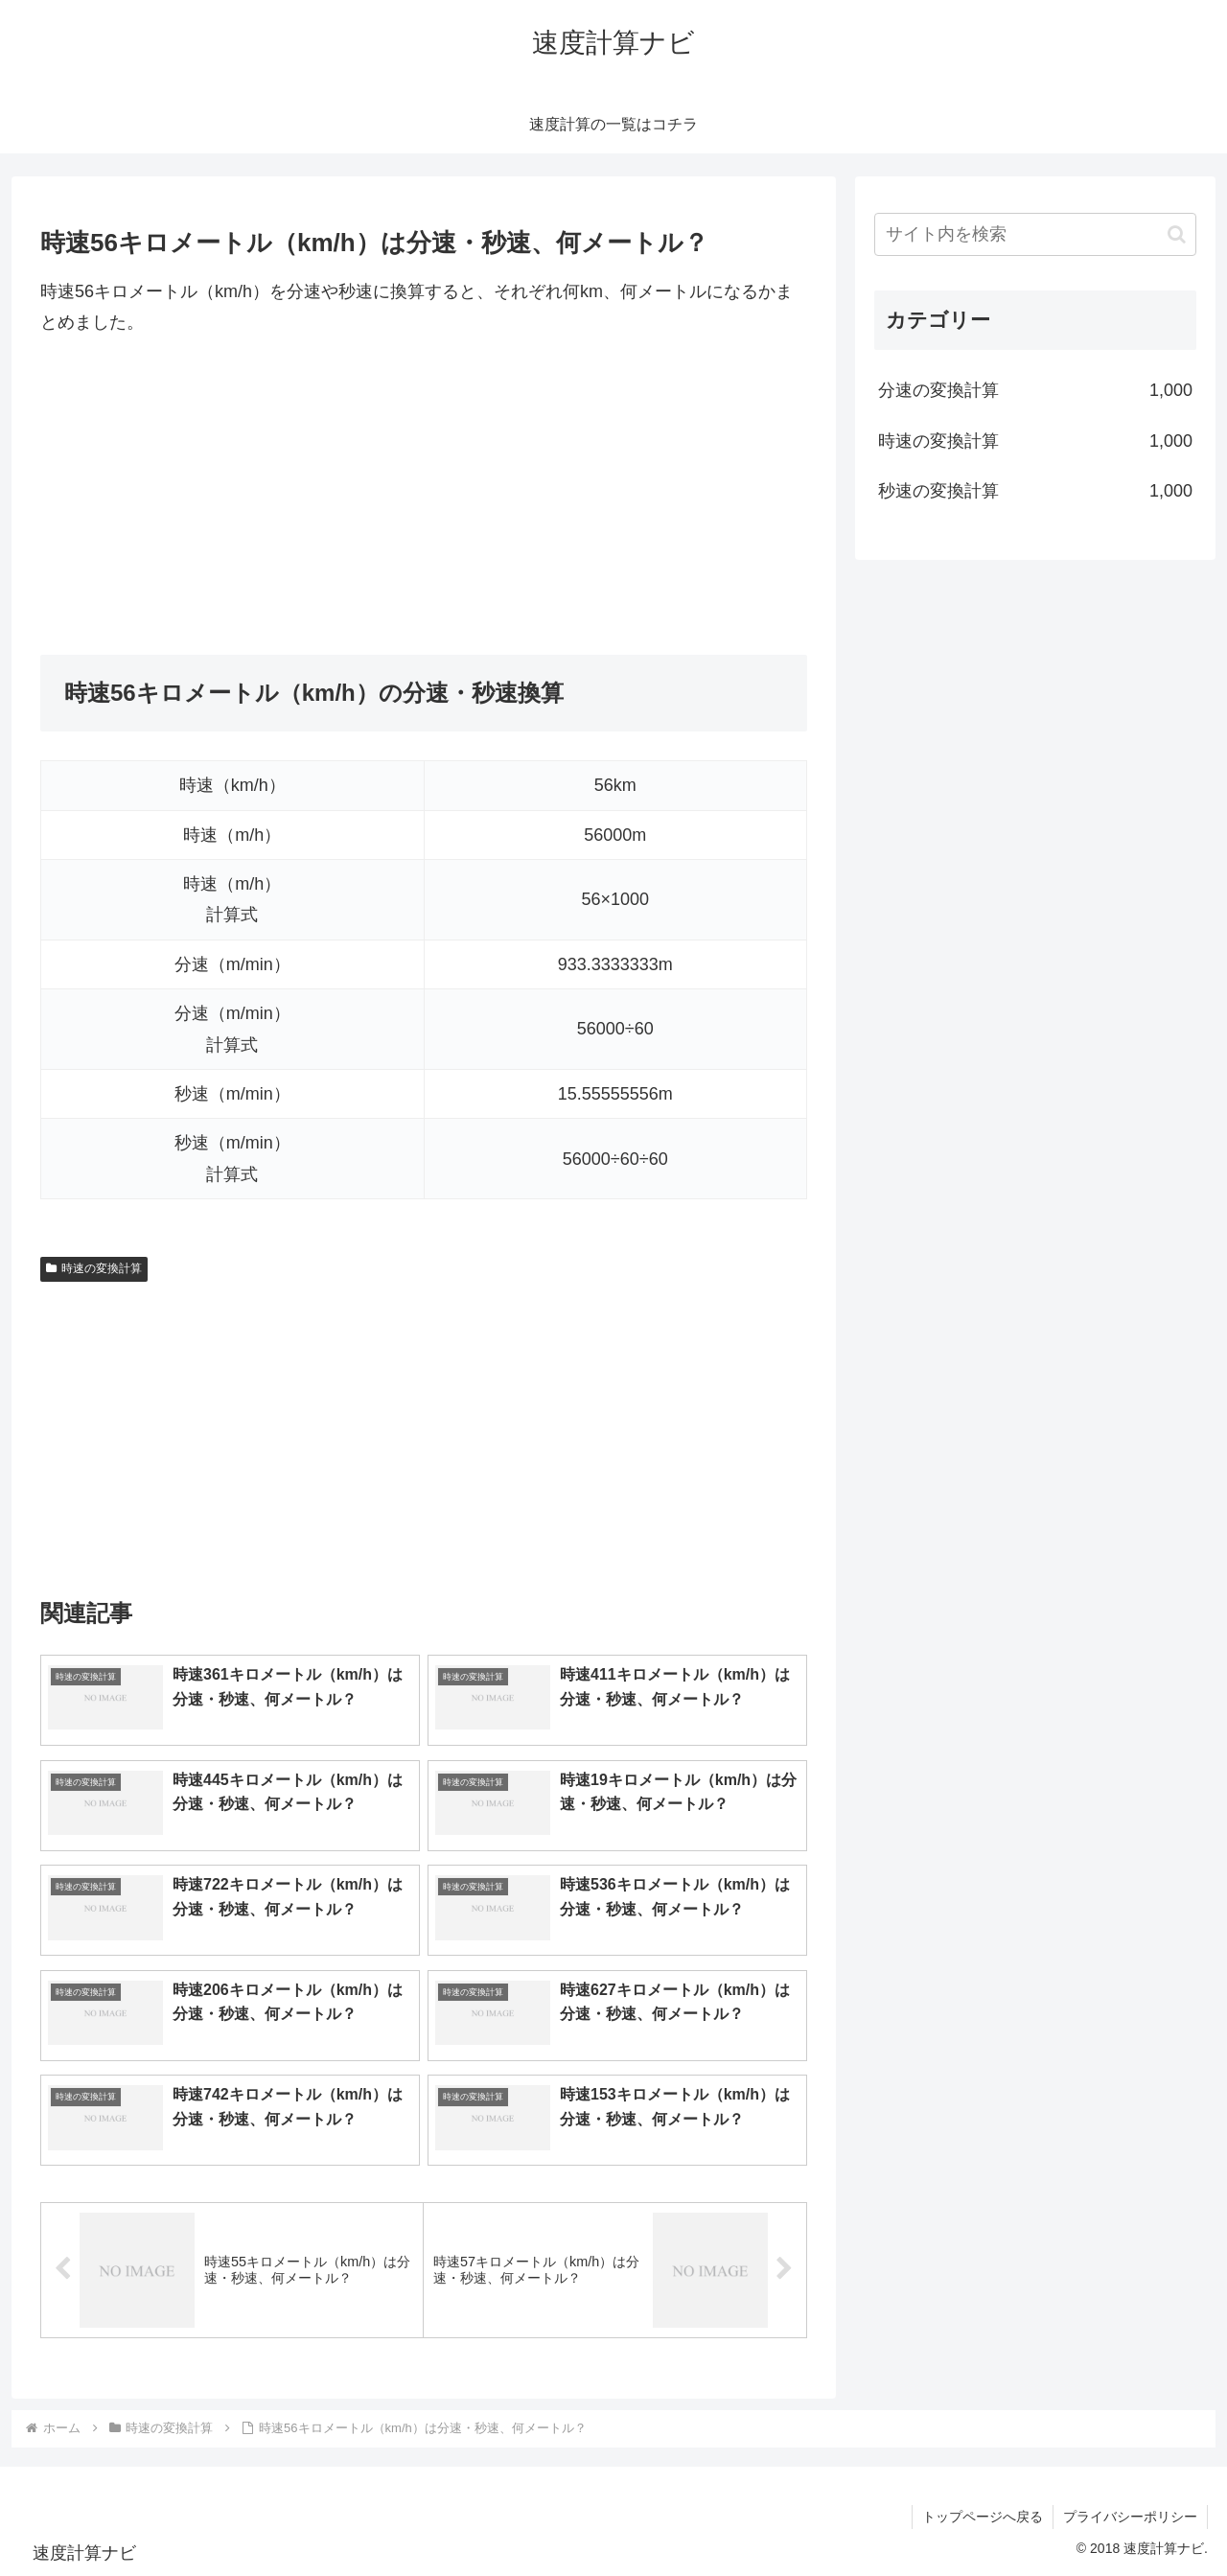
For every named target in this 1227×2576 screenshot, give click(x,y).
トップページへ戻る (982, 2516)
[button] (1176, 234)
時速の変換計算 (94, 1268)
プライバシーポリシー (1130, 2516)
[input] (1035, 234)
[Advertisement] (423, 496)
